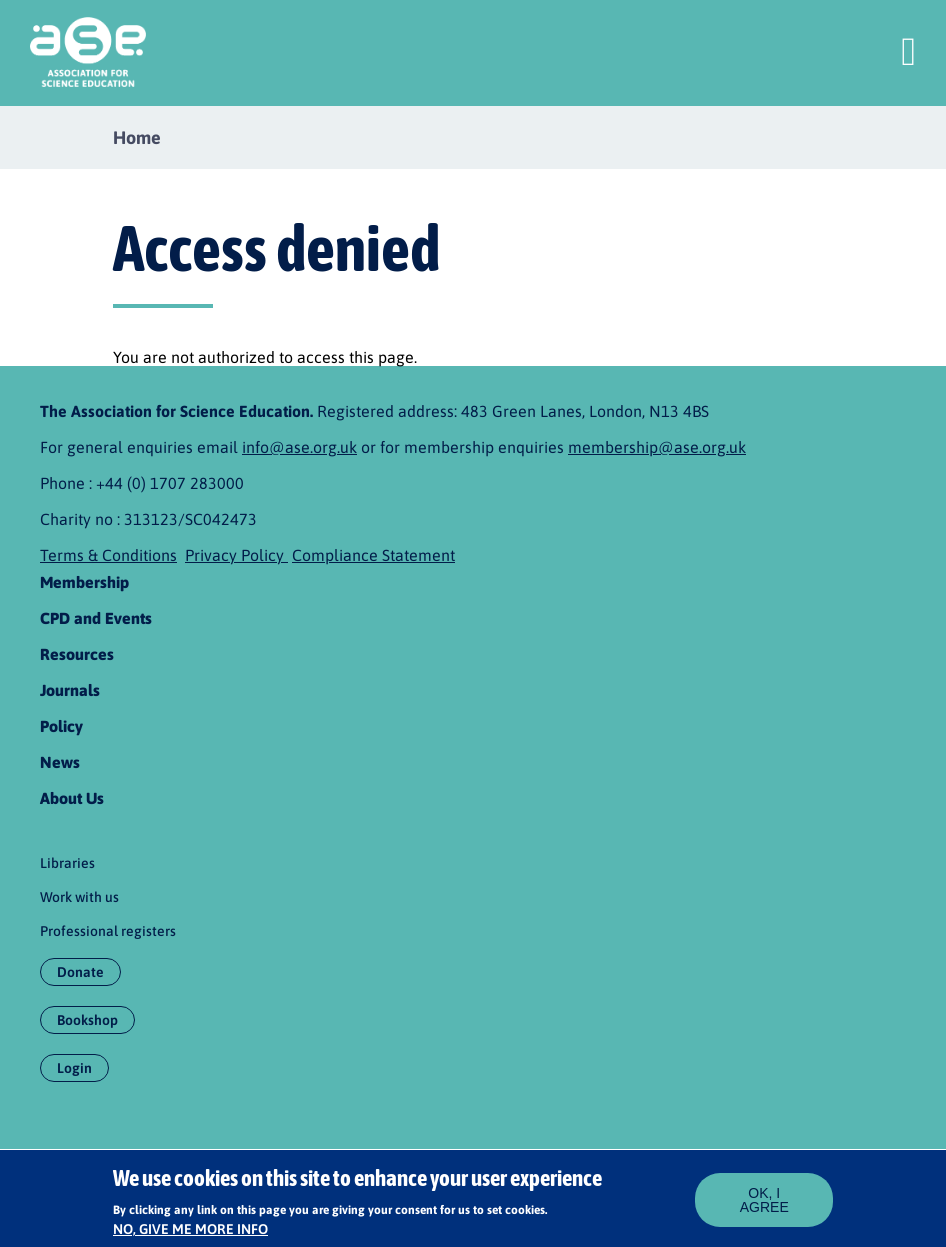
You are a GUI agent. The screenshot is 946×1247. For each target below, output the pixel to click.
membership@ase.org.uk (657, 447)
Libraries (67, 863)
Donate (80, 972)
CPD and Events (96, 618)
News (60, 762)
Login (74, 1068)
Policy (61, 726)
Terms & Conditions (108, 555)
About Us (72, 798)
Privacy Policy (236, 555)
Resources (77, 654)
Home (137, 137)
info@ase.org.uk (299, 447)
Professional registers (108, 931)
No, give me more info (190, 1236)
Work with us (79, 897)
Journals (70, 690)
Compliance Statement (373, 555)
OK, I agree (764, 1206)
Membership (84, 582)
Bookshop (87, 1020)
